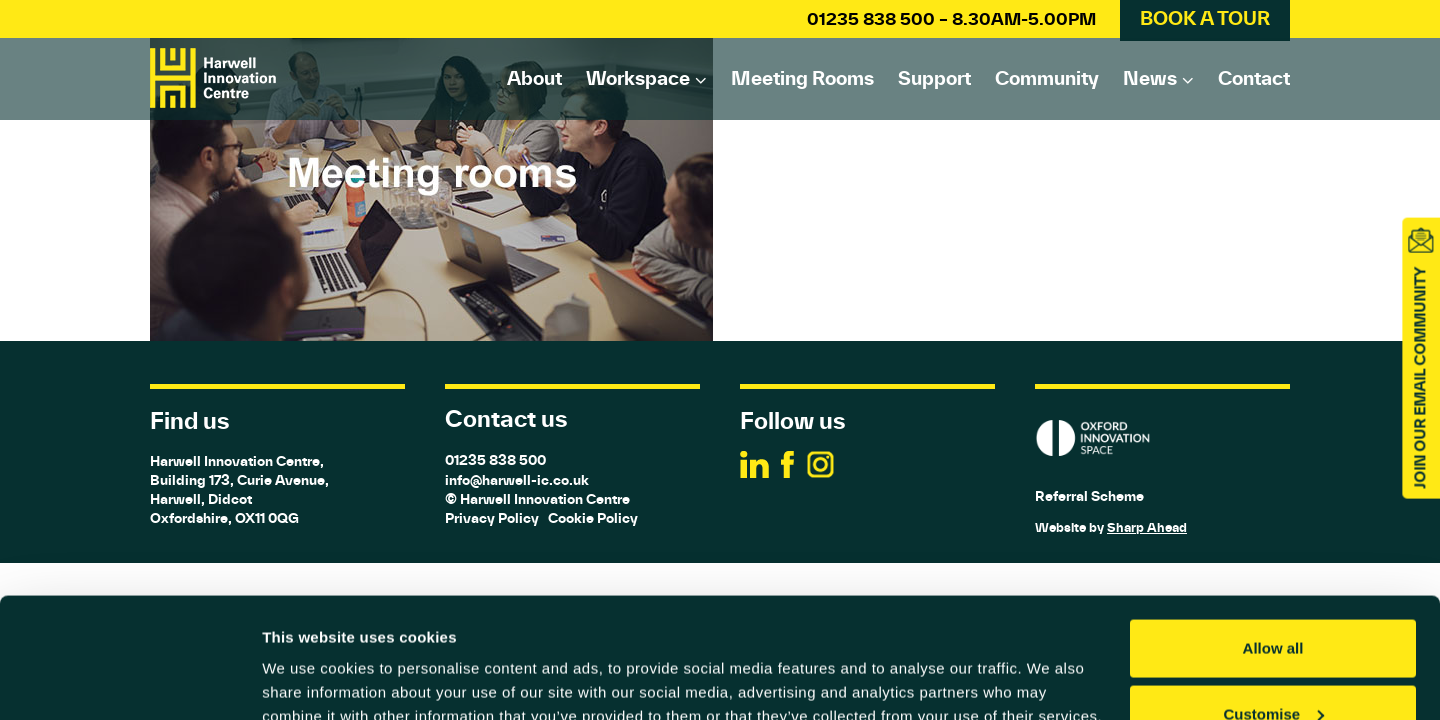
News (1150, 78)
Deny (1273, 666)
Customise (1273, 601)
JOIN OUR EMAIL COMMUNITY (1420, 378)
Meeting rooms (802, 78)
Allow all (1273, 535)
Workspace (638, 78)
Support (934, 78)
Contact (1254, 78)
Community (1047, 78)
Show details (308, 658)
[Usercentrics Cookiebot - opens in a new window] (129, 681)
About (534, 78)
